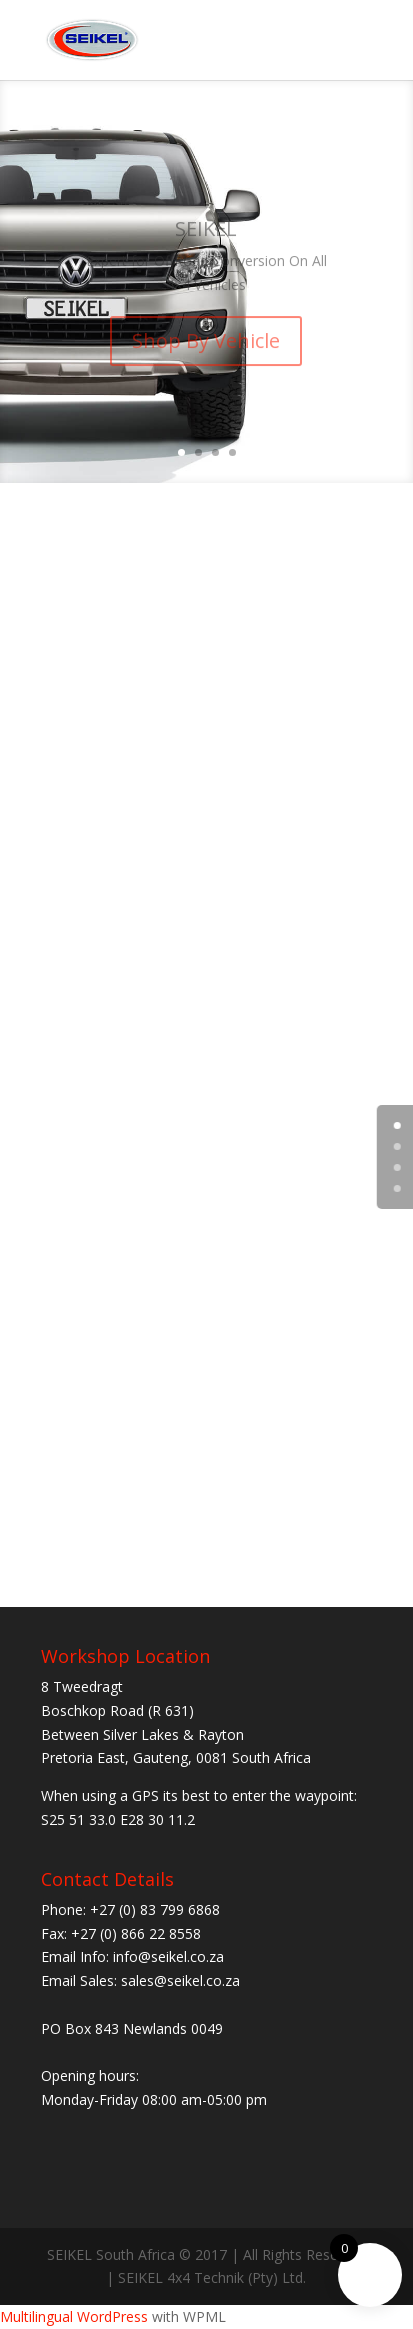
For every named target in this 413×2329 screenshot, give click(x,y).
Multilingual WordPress (74, 2316)
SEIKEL (206, 236)
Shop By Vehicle (206, 349)
